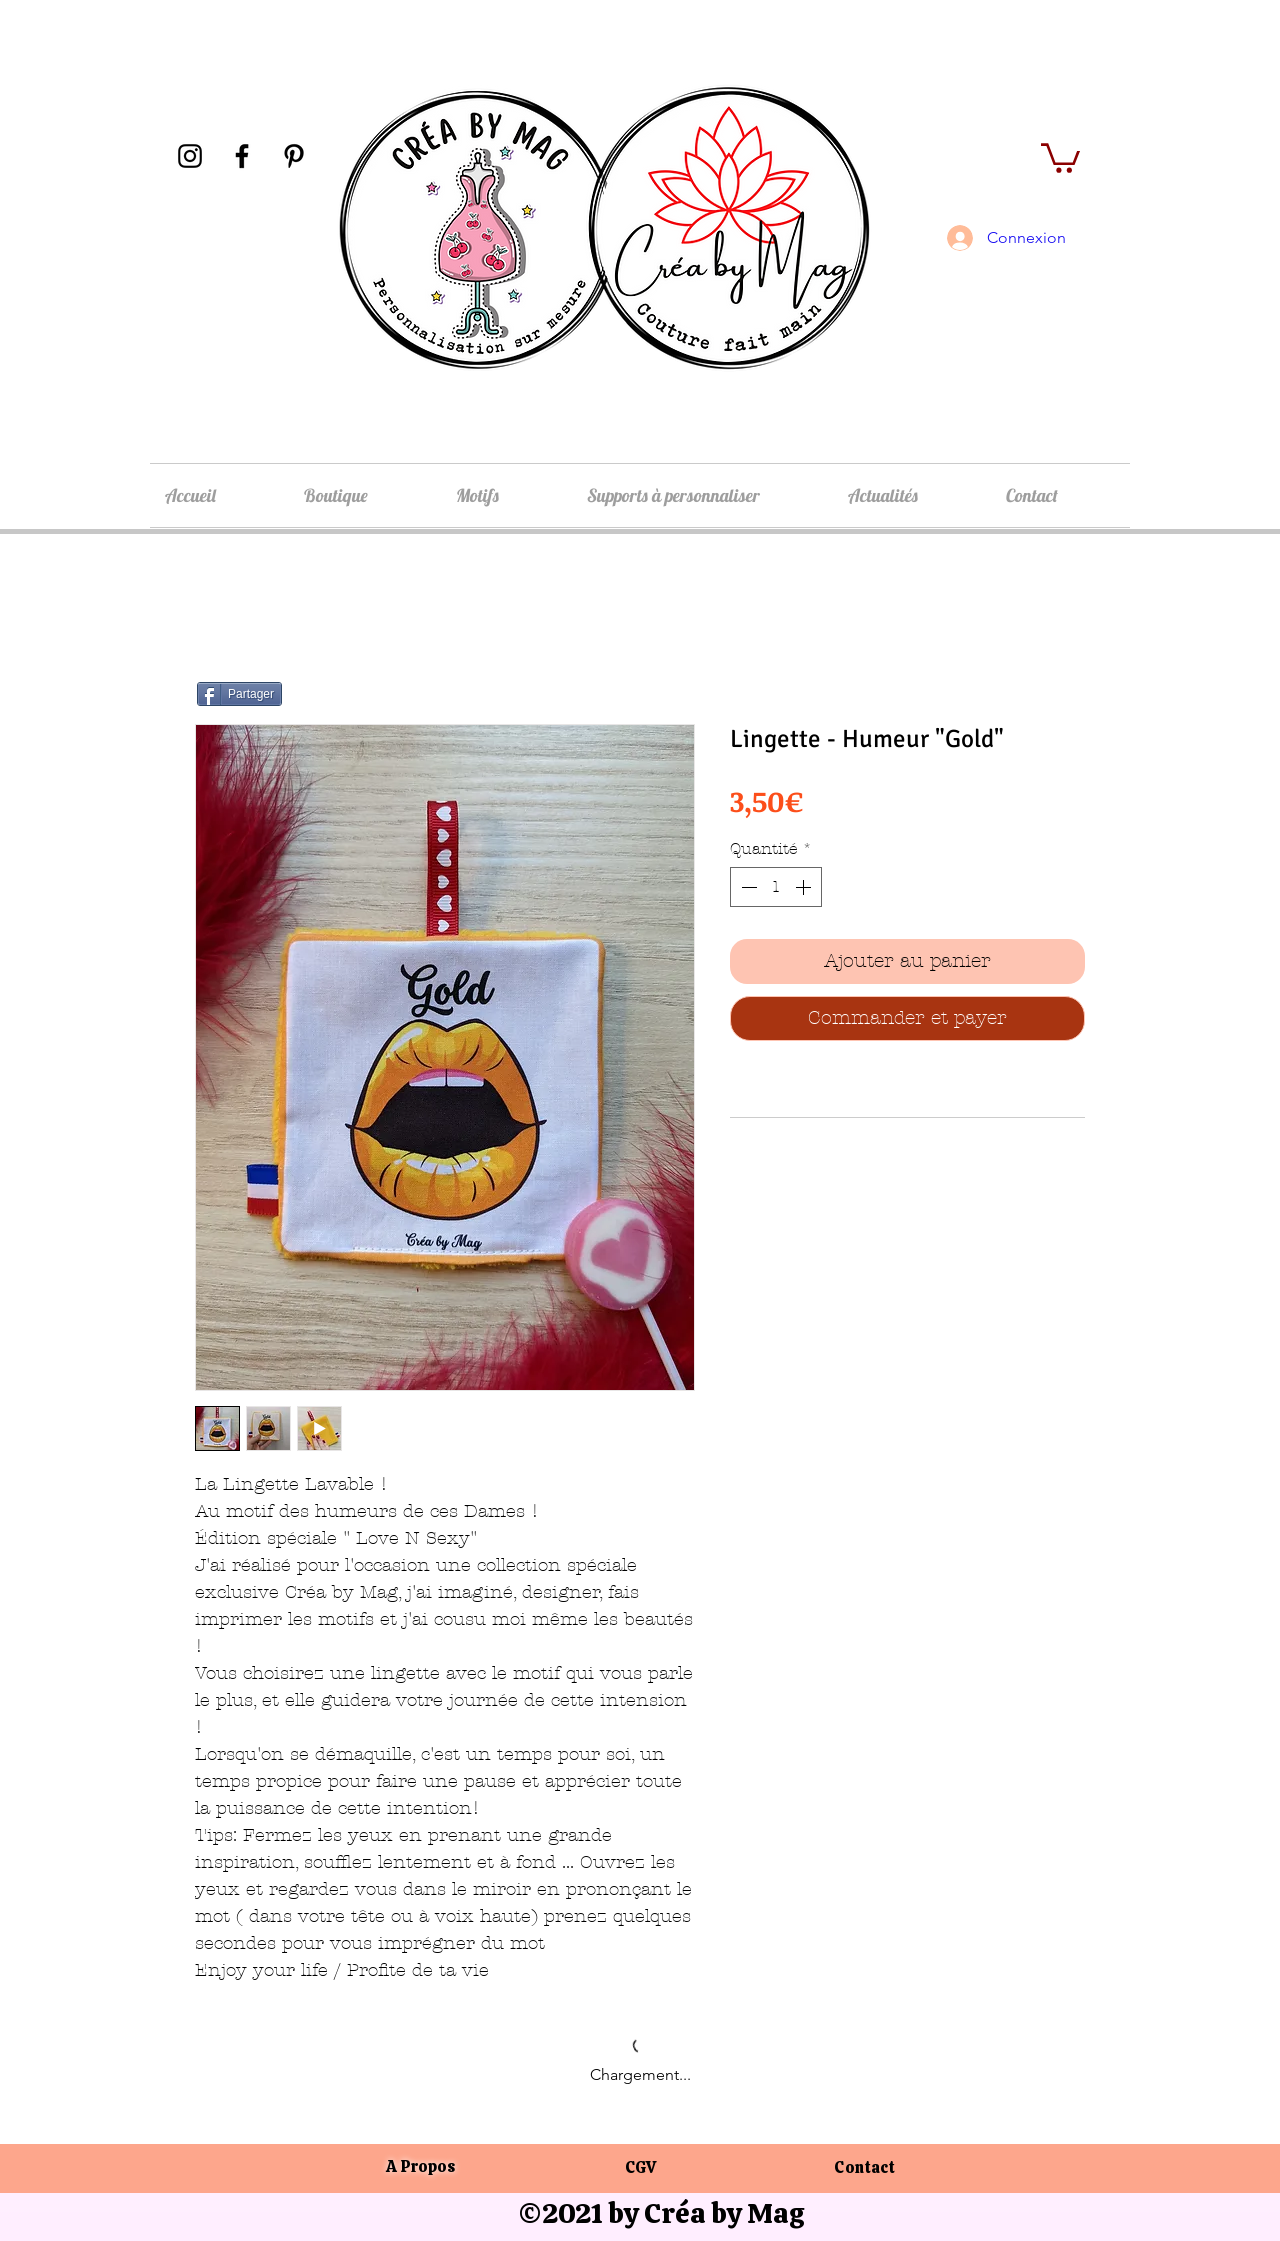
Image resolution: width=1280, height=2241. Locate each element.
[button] (1060, 156)
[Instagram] (190, 156)
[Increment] (805, 887)
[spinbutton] (776, 887)
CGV (640, 2167)
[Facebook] (242, 156)
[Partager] (239, 694)
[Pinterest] (294, 156)
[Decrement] (747, 887)
